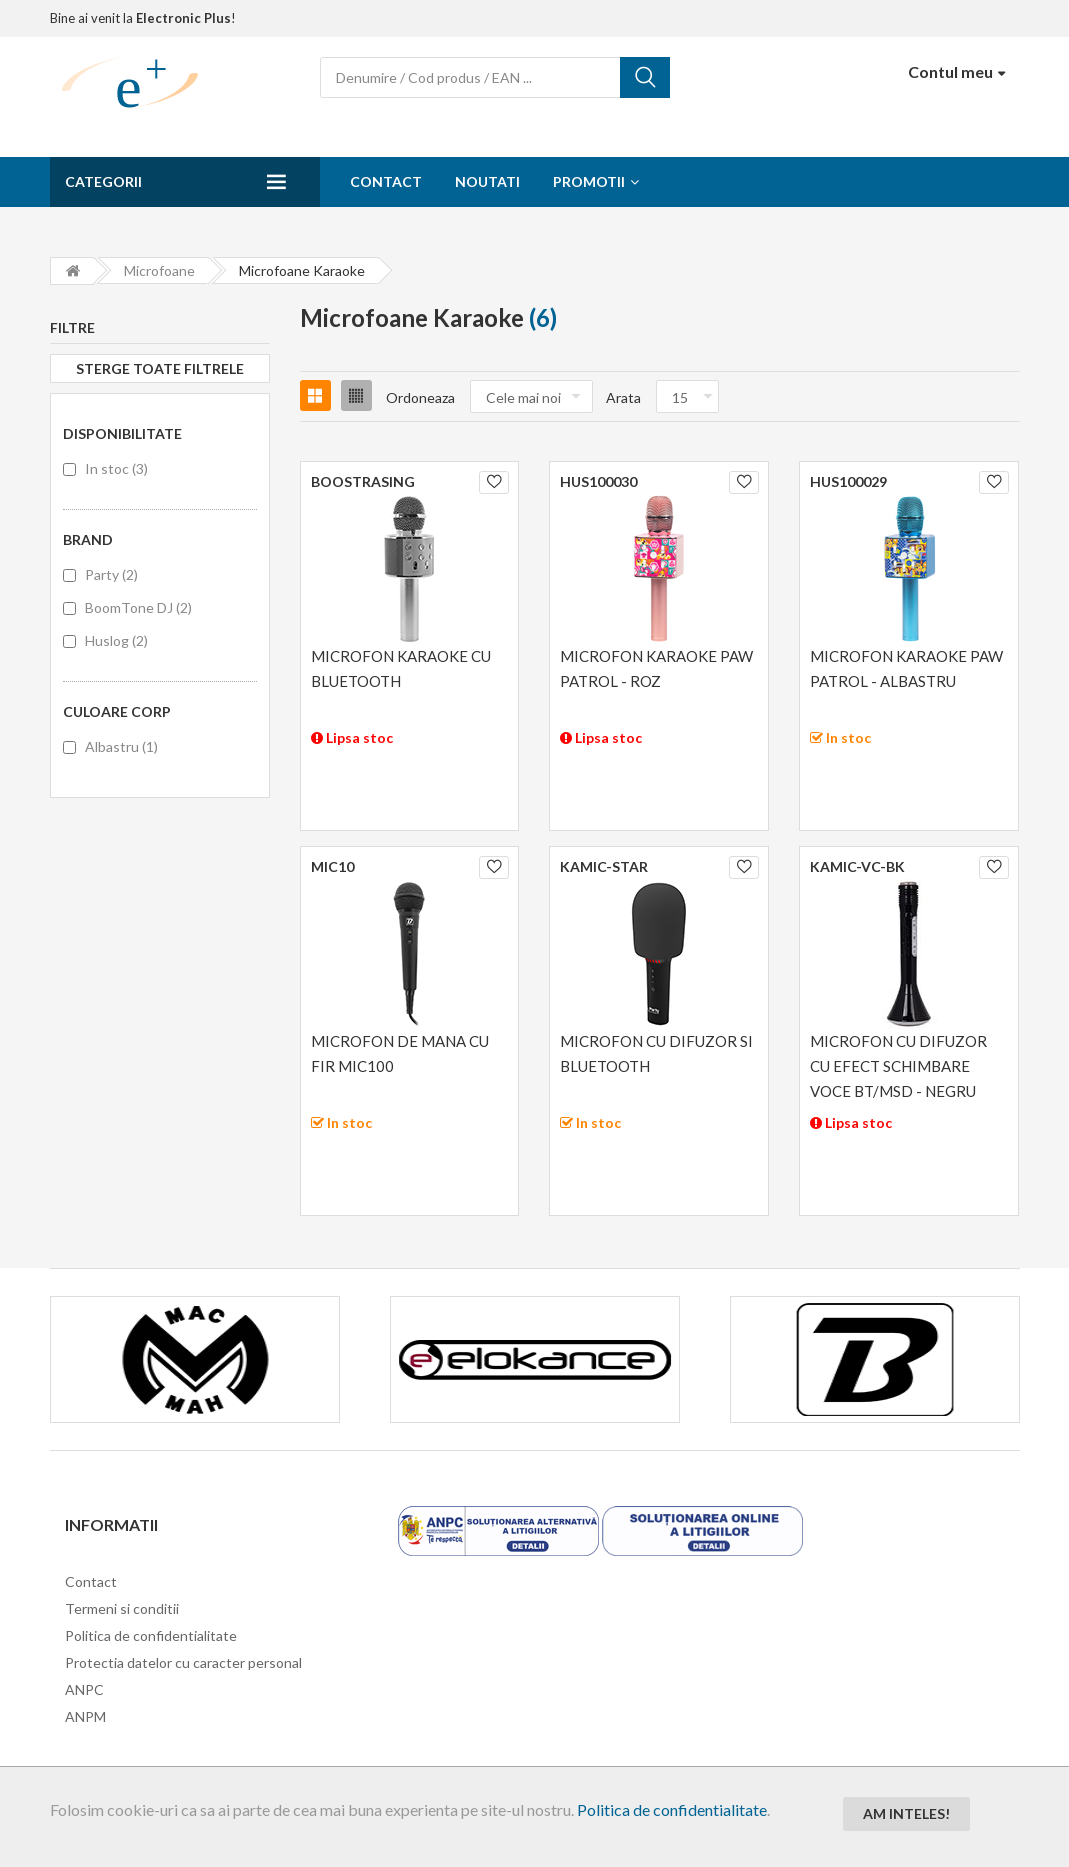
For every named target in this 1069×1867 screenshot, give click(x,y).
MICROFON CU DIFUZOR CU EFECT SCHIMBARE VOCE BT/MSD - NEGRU (898, 1066)
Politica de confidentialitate (672, 1809)
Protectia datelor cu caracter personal (183, 1662)
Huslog (116, 640)
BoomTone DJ (138, 607)
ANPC (84, 1689)
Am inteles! (906, 1813)
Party (111, 574)
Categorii (103, 181)
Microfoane (159, 270)
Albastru (121, 746)
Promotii (589, 181)
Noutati (487, 181)
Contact (386, 181)
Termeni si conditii (122, 1608)
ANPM (85, 1716)
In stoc (116, 468)
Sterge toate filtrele (160, 368)
